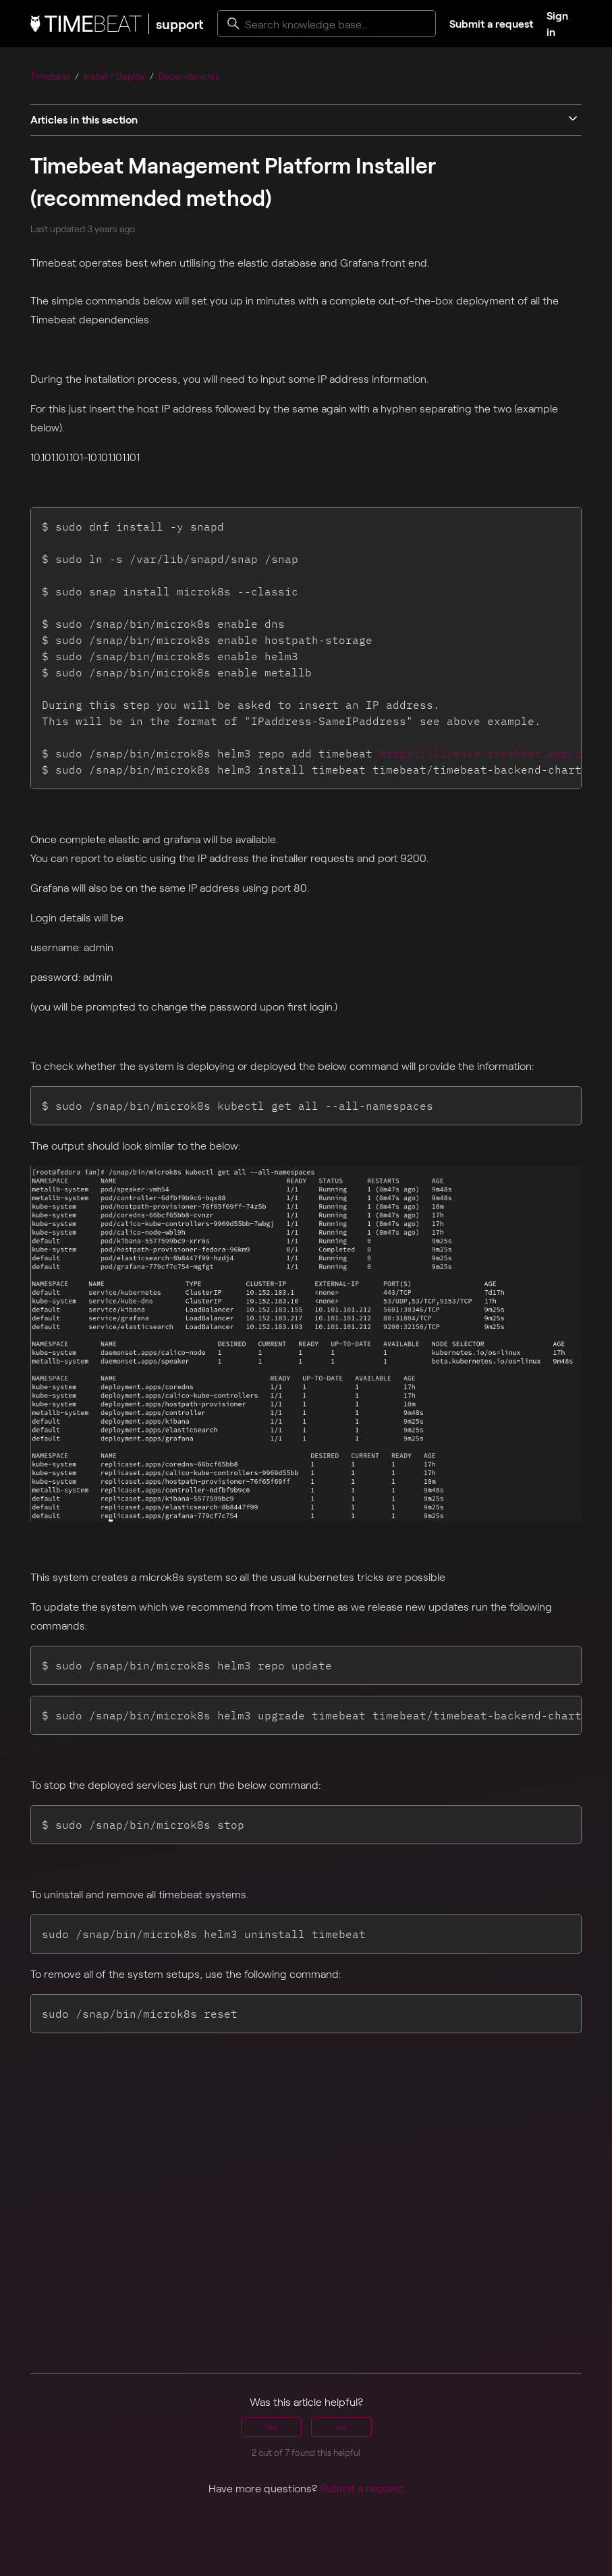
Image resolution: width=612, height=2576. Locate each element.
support (180, 24)
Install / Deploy (114, 76)
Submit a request (491, 23)
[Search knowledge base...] (326, 23)
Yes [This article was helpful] (271, 2427)
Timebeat (50, 76)
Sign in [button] (557, 23)
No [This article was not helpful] (341, 2427)
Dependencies (189, 76)
